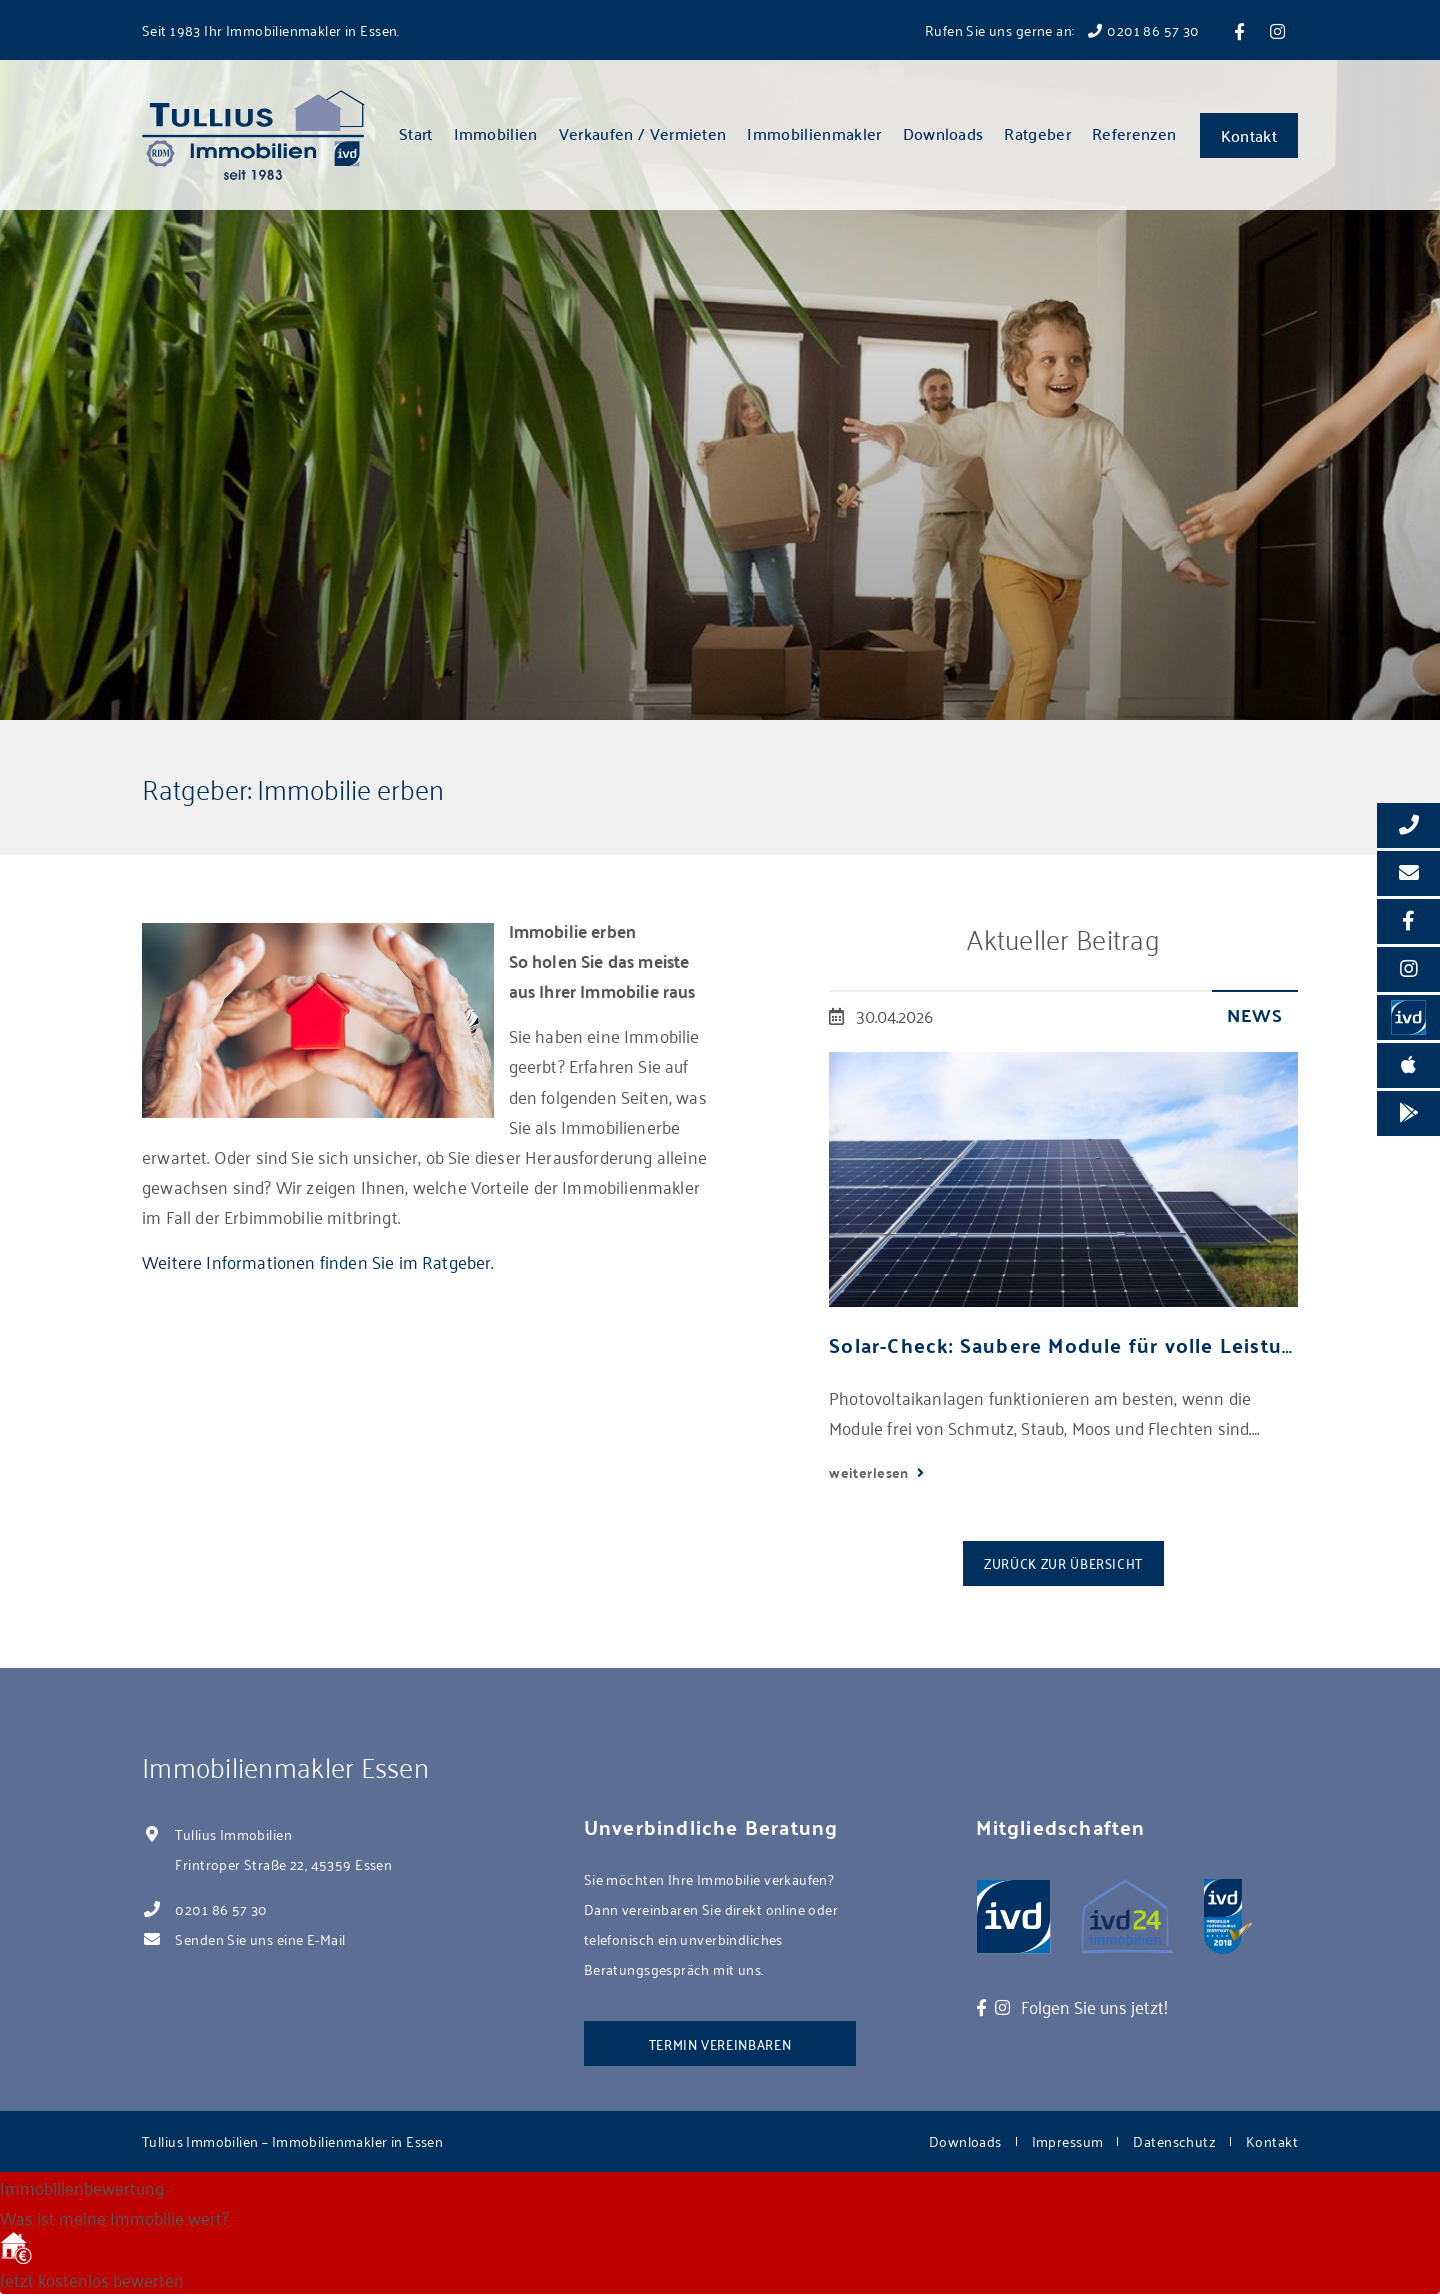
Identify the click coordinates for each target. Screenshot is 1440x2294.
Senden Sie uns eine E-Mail (260, 1938)
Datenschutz (1174, 2140)
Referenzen (1134, 133)
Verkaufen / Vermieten (643, 133)
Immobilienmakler (814, 133)
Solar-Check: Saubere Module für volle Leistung (1063, 1344)
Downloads (943, 133)
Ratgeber (1037, 133)
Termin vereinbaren (720, 2043)
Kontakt (1249, 135)
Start (416, 133)
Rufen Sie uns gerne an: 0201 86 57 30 (1062, 29)
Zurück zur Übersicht (1063, 1562)
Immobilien (496, 133)
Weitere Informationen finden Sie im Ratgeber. (318, 1261)
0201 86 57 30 (221, 1908)
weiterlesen (870, 1472)
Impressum (1068, 2140)
